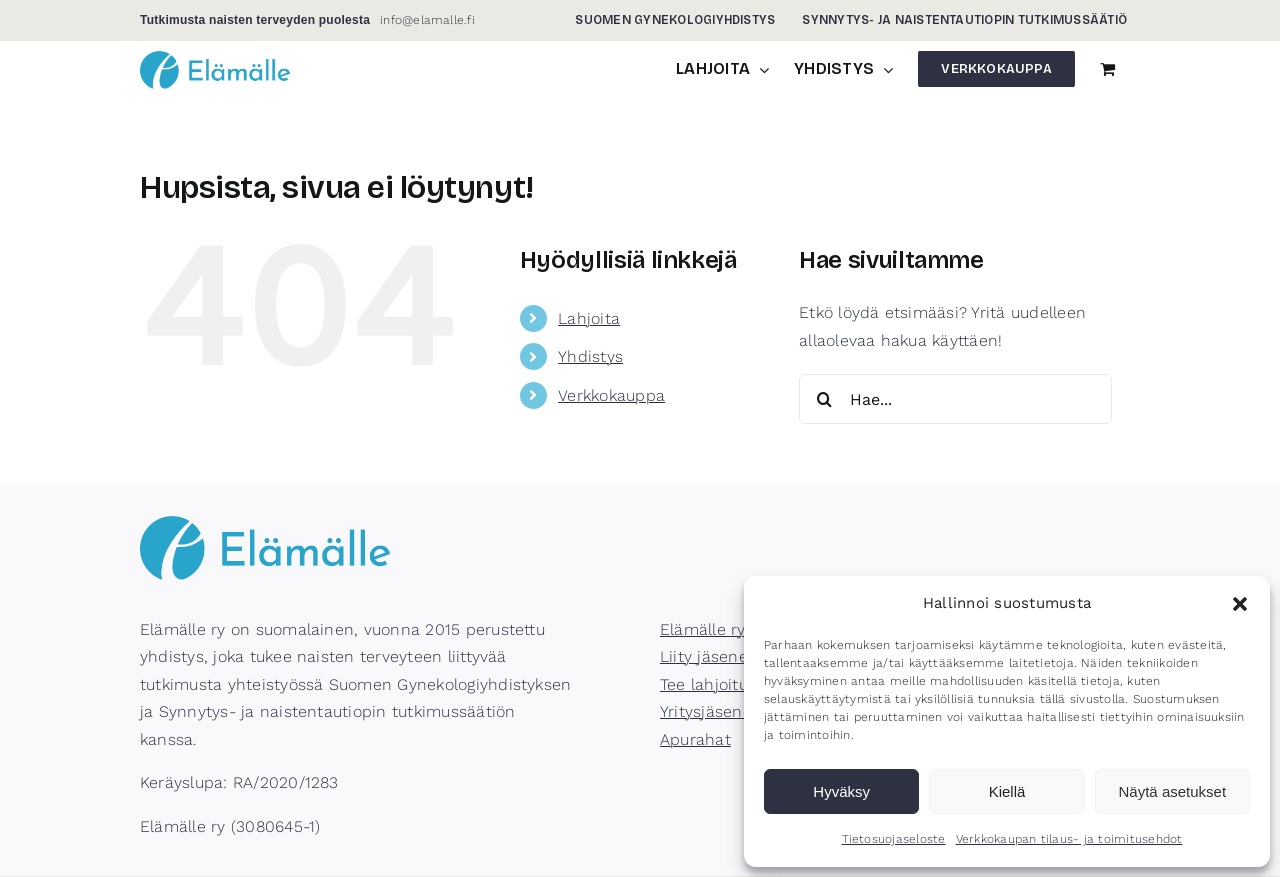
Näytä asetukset (1173, 791)
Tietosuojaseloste (894, 839)
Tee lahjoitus (708, 684)
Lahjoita (589, 318)
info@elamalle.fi (427, 20)
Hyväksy (841, 791)
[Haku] (824, 399)
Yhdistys (590, 356)
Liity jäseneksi (714, 656)
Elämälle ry (703, 629)
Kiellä (1007, 791)
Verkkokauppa (611, 395)
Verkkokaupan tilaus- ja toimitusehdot (1069, 839)
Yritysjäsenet (709, 711)
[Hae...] (955, 399)
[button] (1240, 604)
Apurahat (695, 739)
